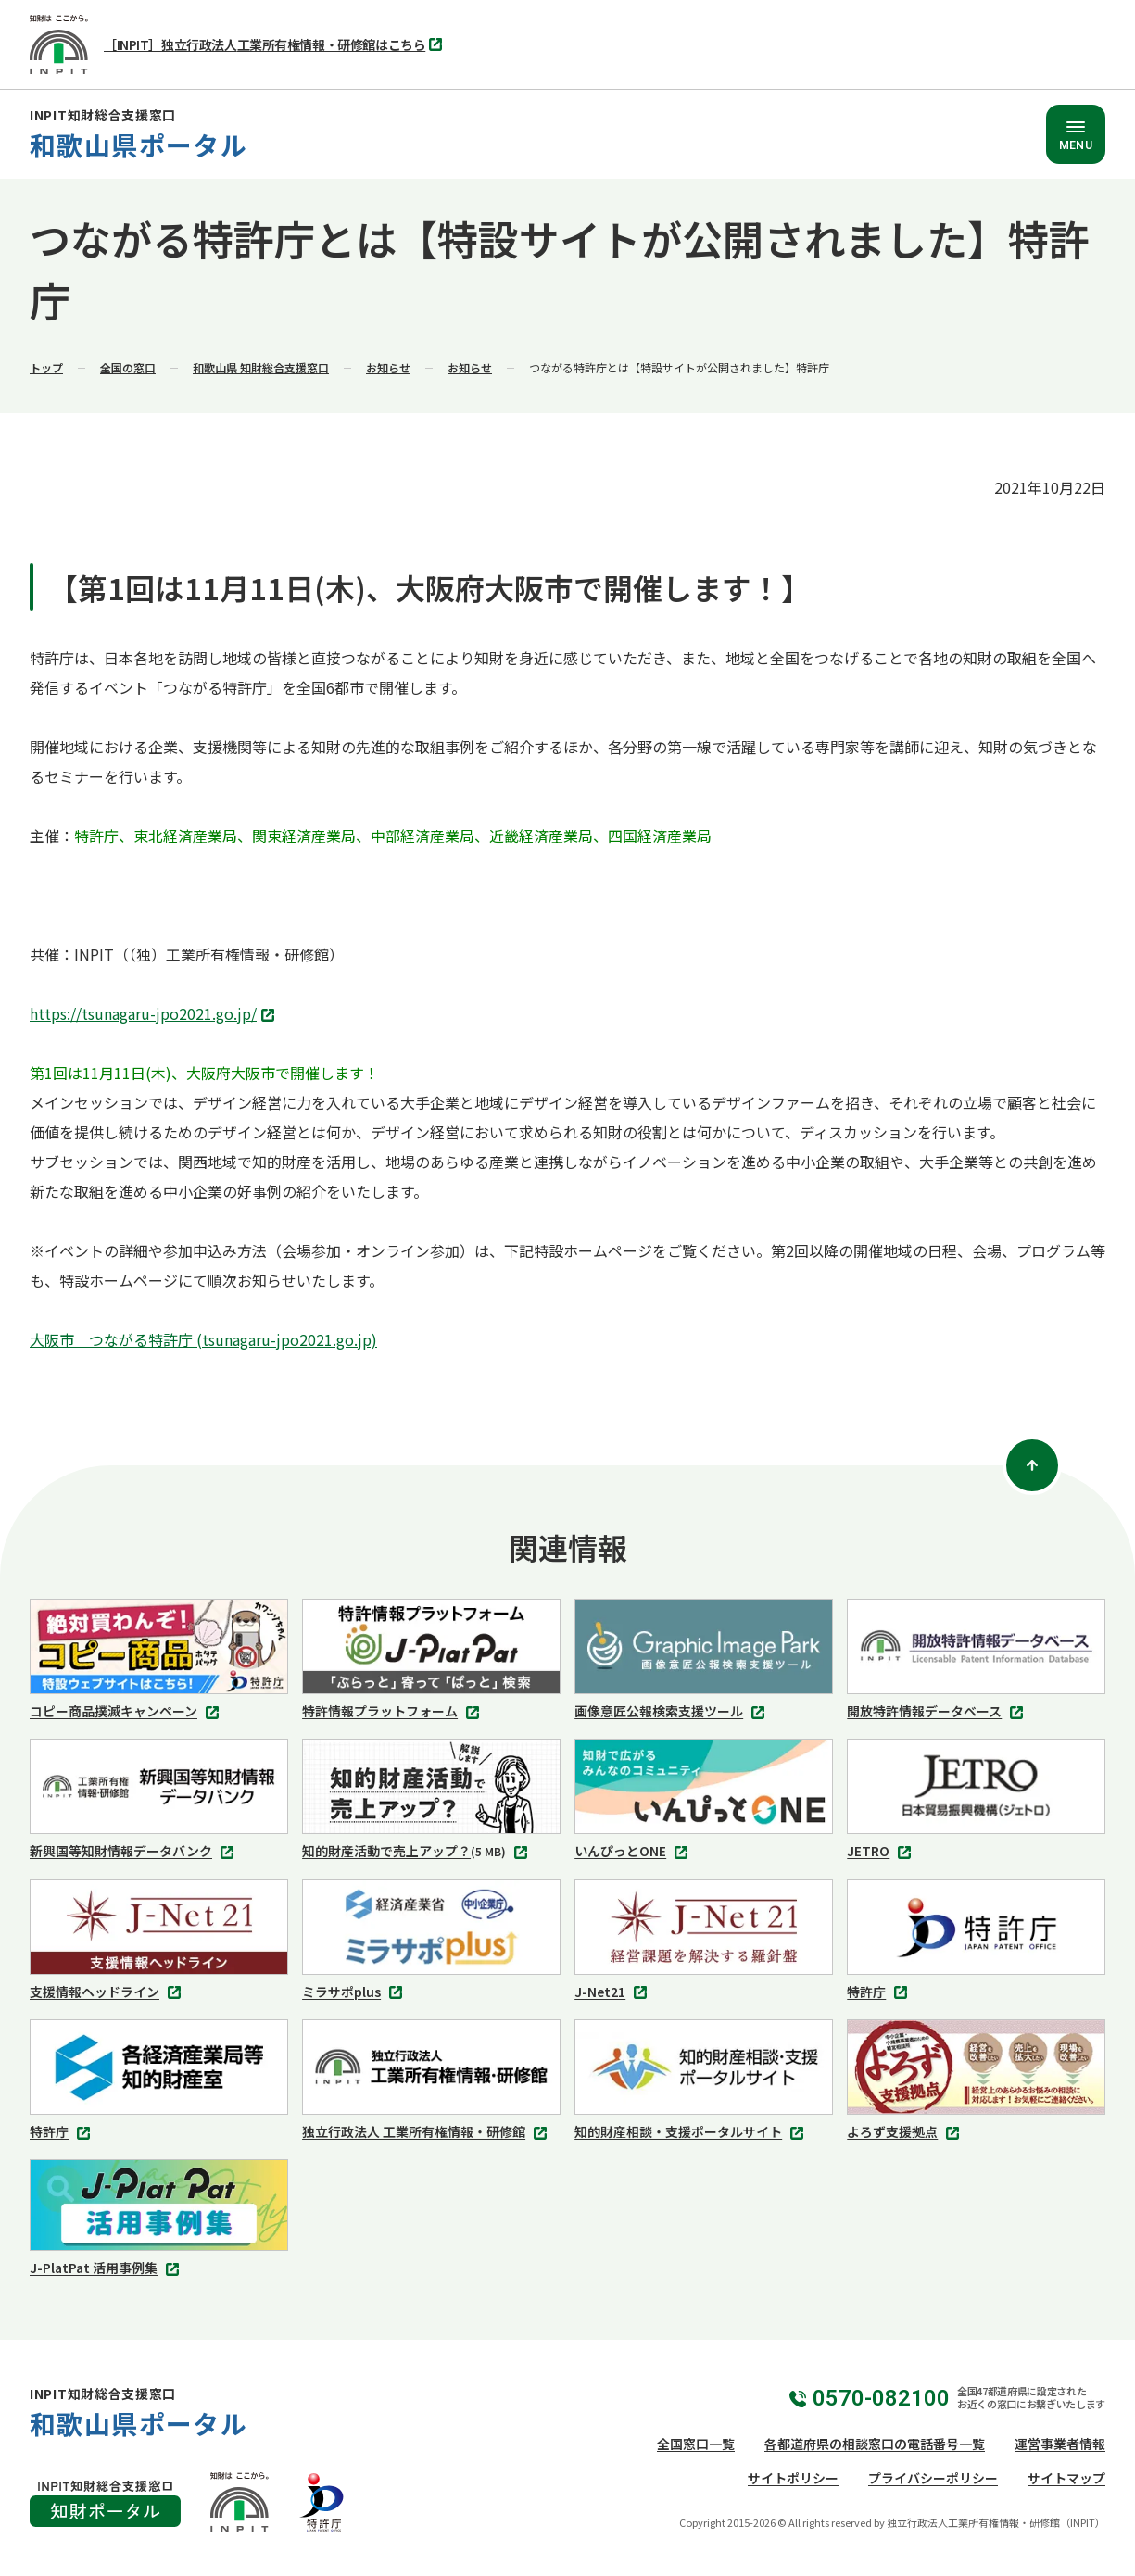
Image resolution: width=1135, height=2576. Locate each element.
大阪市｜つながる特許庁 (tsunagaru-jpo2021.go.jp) (203, 1339)
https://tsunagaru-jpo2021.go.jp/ (154, 1015)
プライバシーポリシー (933, 2478)
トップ (46, 367)
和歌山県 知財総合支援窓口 (261, 367)
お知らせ (388, 367)
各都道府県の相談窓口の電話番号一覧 (874, 2443)
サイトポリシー (793, 2478)
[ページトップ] (1032, 1465)
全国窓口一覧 (696, 2443)
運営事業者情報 (1060, 2443)
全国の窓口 (128, 367)
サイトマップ (1066, 2478)
